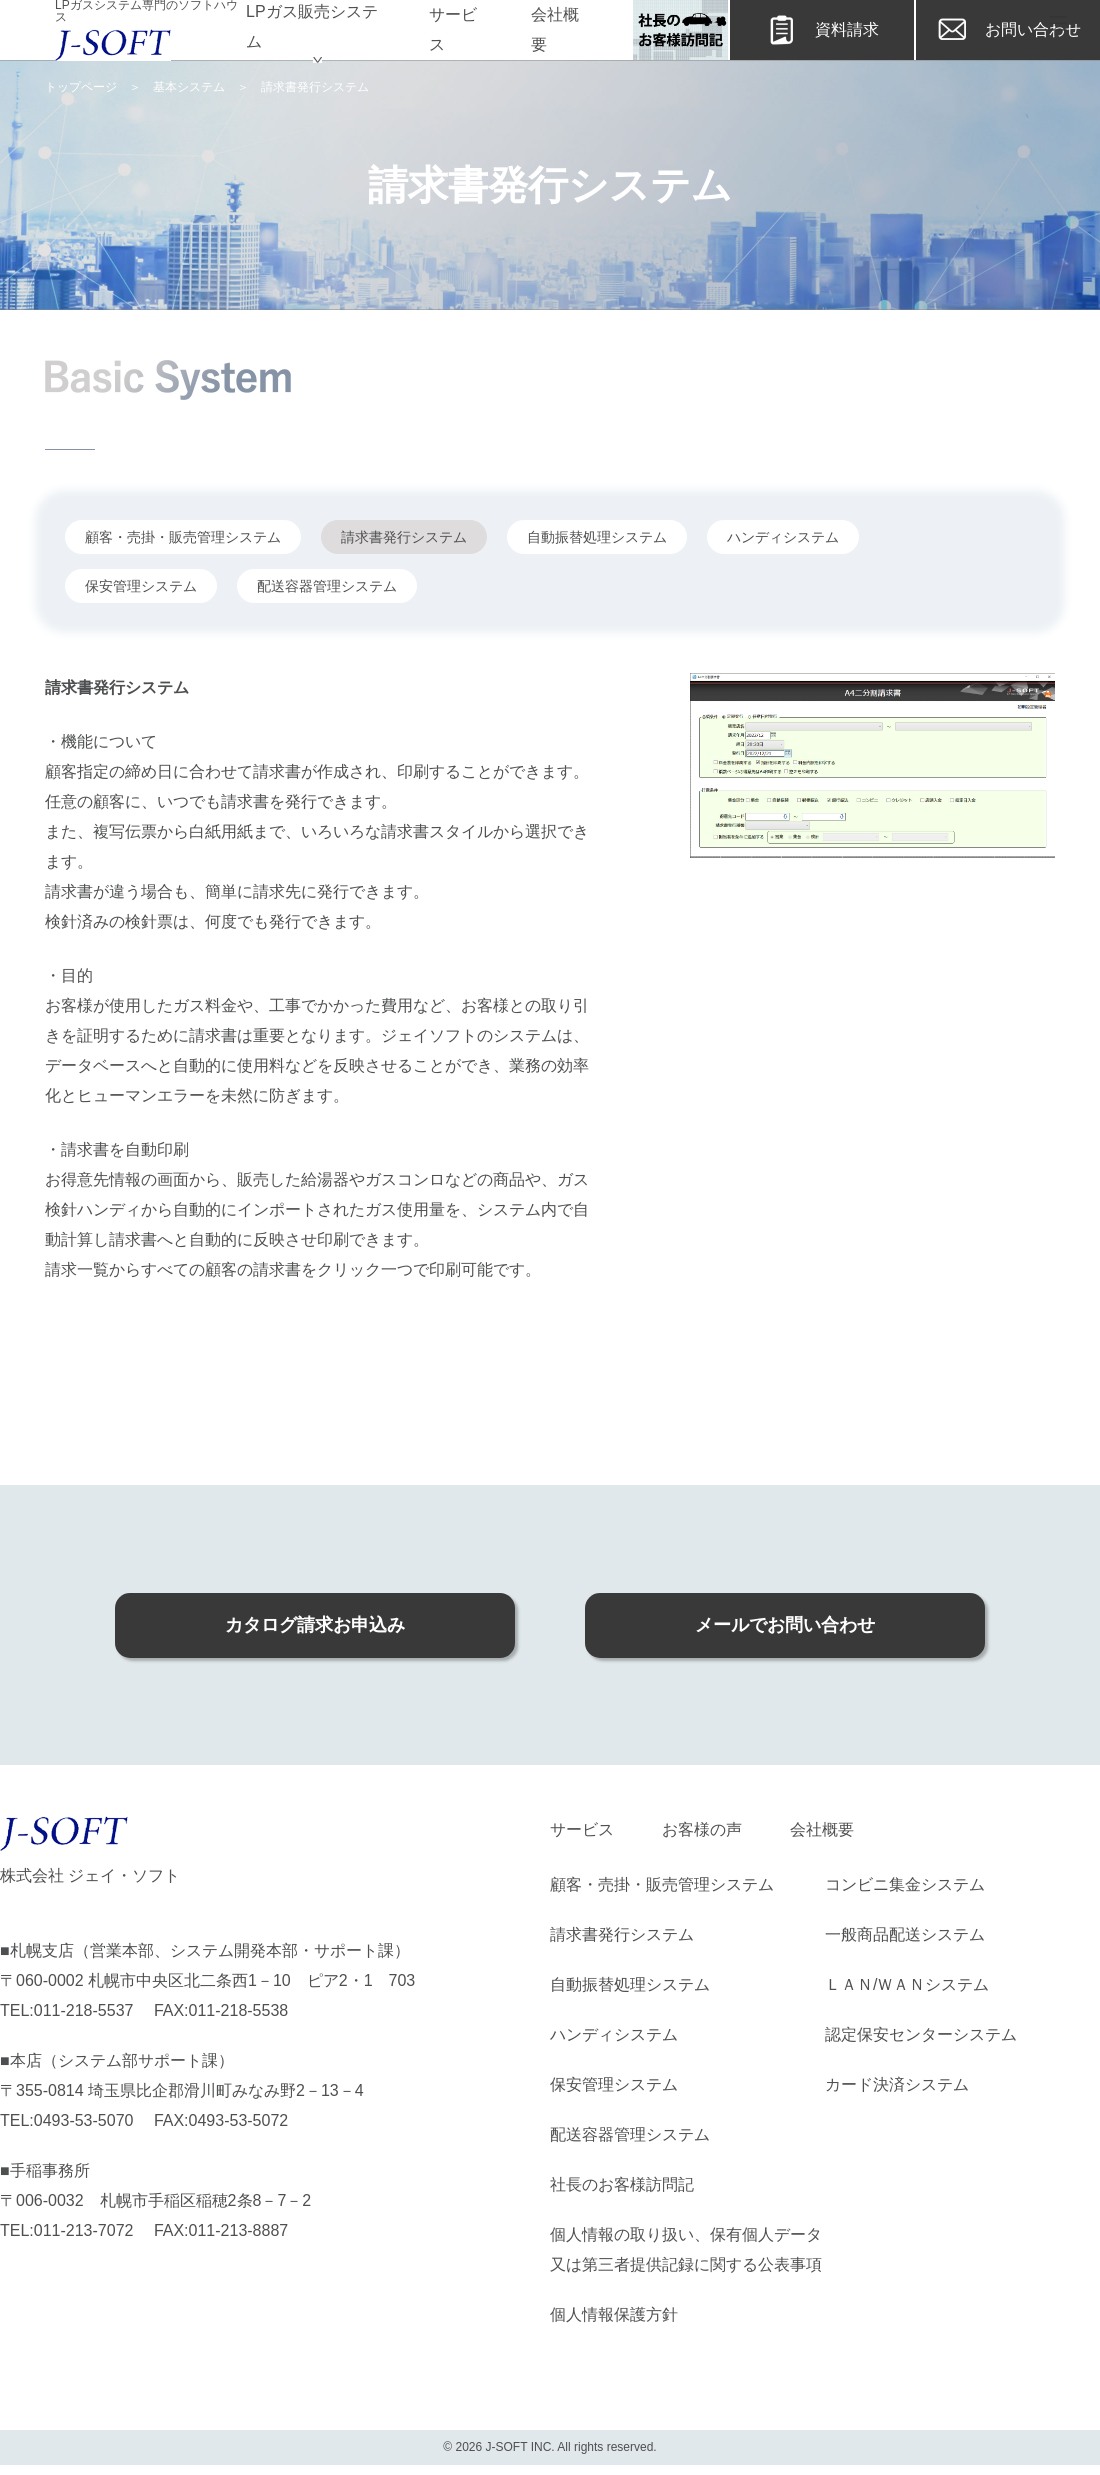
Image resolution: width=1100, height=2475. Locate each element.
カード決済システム (897, 2084)
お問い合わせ (1008, 30)
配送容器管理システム (630, 2134)
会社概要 (555, 29)
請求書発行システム (622, 1934)
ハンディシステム (614, 2034)
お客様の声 (702, 1829)
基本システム (189, 87)
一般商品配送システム (905, 1934)
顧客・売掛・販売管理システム (662, 1884)
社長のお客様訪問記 (622, 2184)
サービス (453, 29)
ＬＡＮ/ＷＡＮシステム (907, 1984)
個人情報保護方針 (614, 2314)
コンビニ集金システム (905, 1884)
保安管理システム (614, 2084)
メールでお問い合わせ (785, 1625)
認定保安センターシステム (921, 2034)
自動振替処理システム (630, 1984)
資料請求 (822, 30)
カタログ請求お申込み (315, 1625)
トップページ (81, 87)
